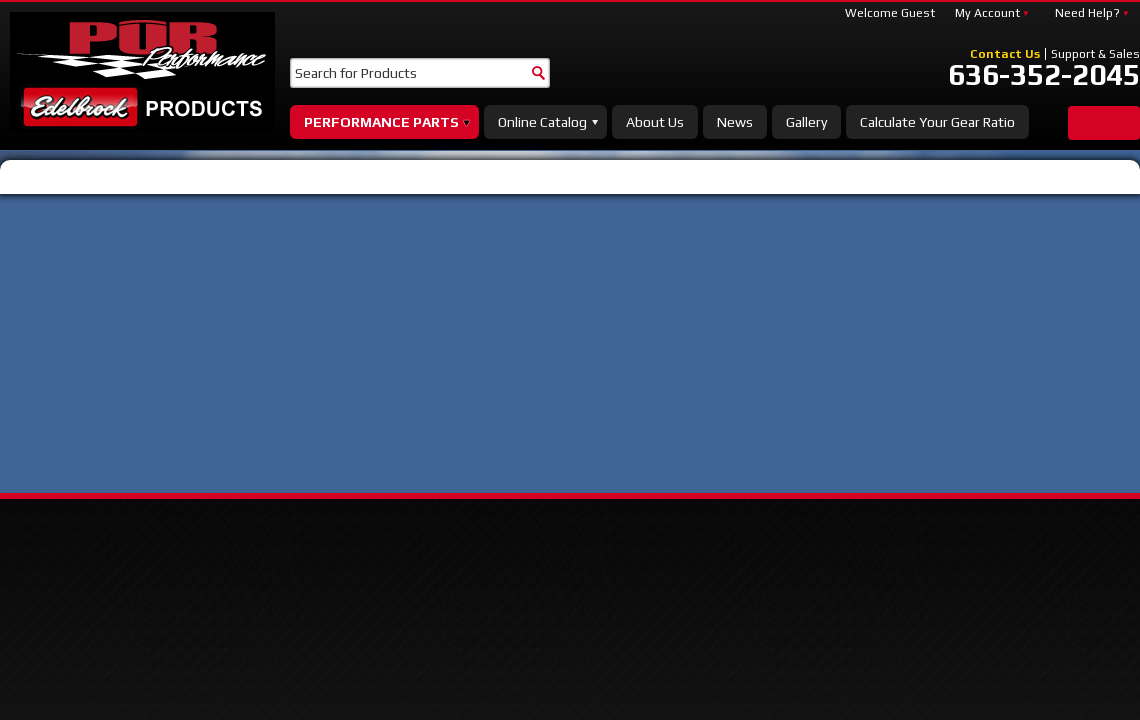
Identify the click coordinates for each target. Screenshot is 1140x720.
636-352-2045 (1044, 75)
